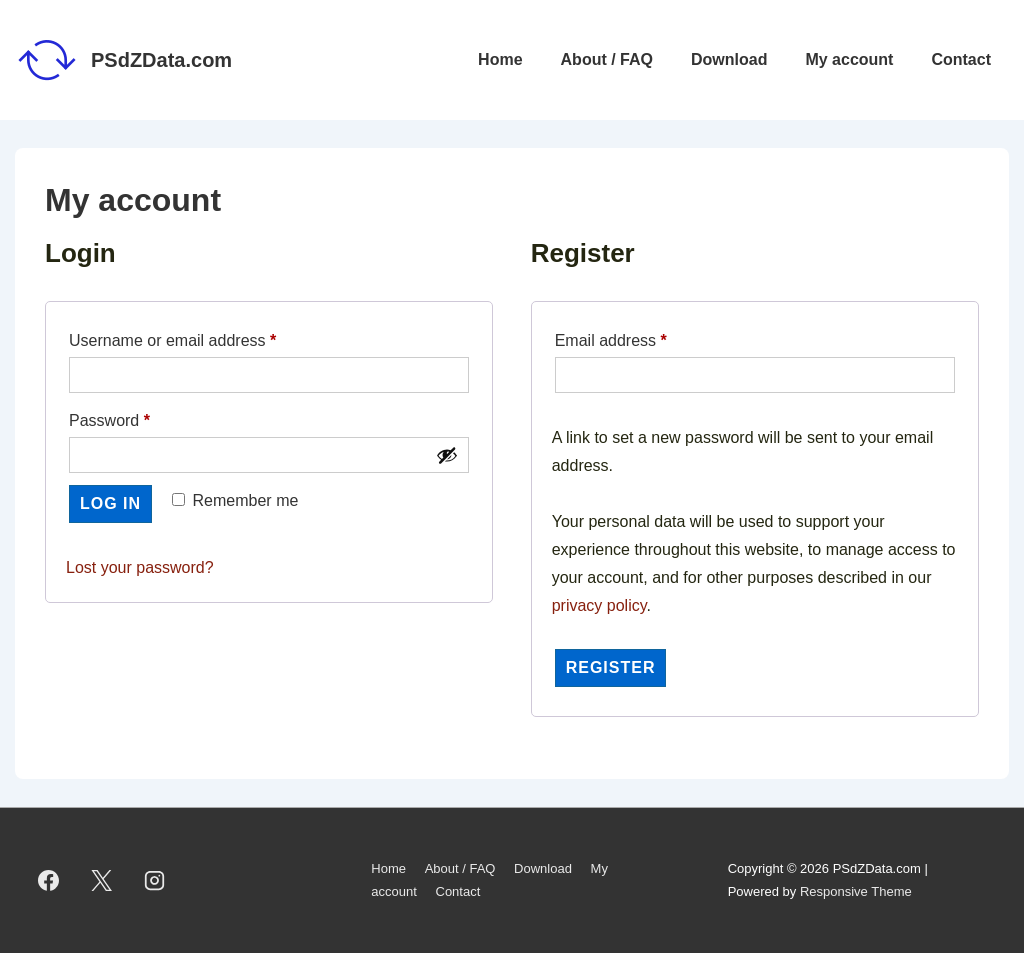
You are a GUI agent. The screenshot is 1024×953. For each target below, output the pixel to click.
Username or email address (204, 337)
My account (849, 59)
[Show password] (447, 455)
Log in (110, 503)
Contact (961, 59)
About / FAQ (607, 59)
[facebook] (49, 881)
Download (729, 59)
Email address (643, 337)
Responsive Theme (856, 891)
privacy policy (599, 605)
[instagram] (155, 881)
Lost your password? (140, 567)
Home (500, 59)
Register (611, 667)
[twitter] (102, 881)
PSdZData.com (161, 60)
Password (141, 417)
